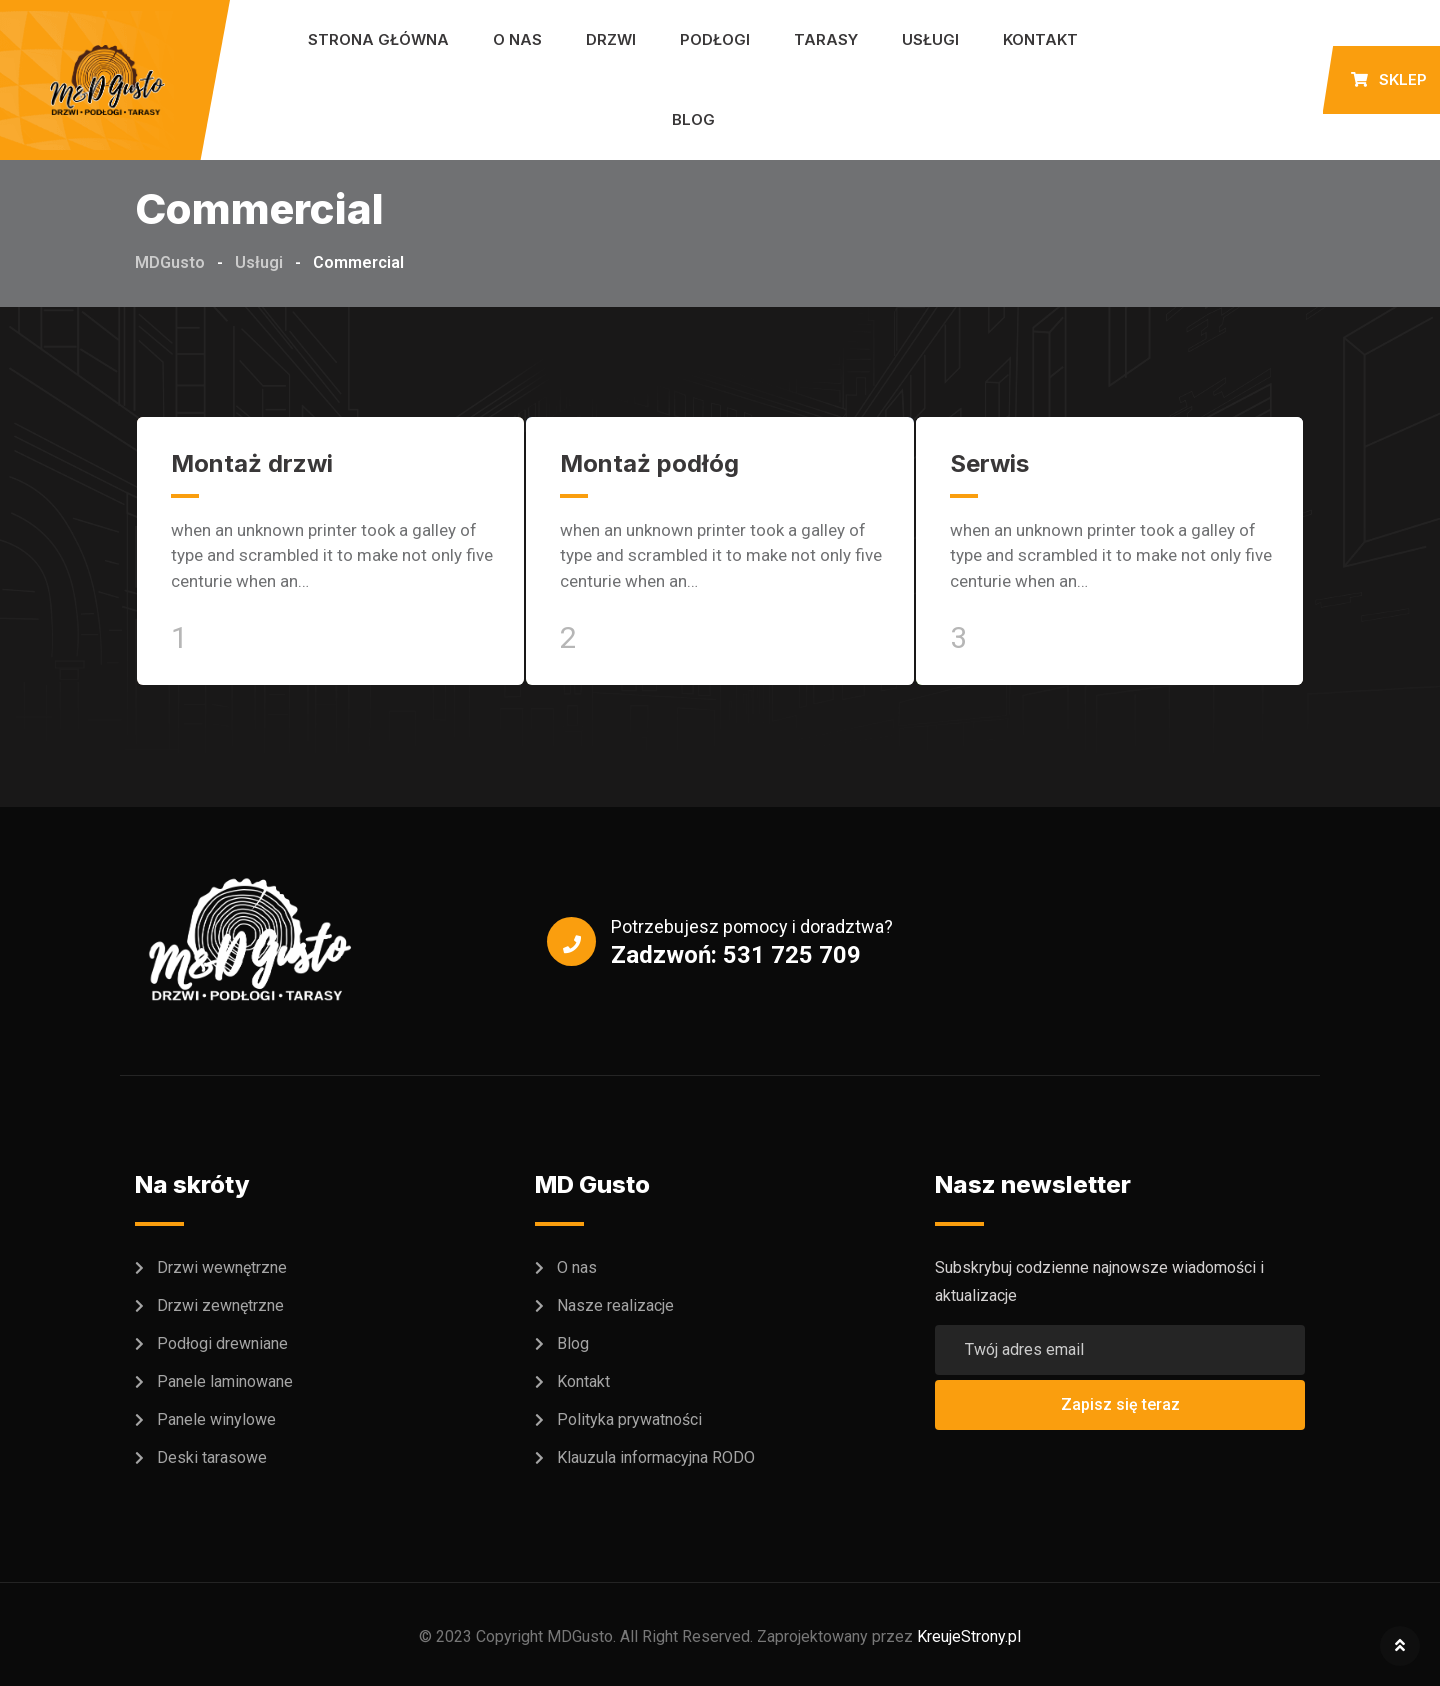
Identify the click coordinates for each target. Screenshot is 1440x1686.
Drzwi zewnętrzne (220, 1305)
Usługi (930, 39)
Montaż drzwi (252, 463)
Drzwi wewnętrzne (222, 1267)
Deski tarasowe (212, 1457)
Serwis (989, 463)
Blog (693, 119)
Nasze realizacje (615, 1305)
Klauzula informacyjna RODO (656, 1457)
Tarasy (826, 39)
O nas (517, 39)
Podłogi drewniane (222, 1343)
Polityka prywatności (629, 1419)
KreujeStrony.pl (969, 1636)
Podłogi (715, 39)
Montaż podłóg (649, 463)
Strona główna (378, 39)
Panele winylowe (216, 1419)
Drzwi (611, 39)
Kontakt (1040, 39)
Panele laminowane (225, 1381)
